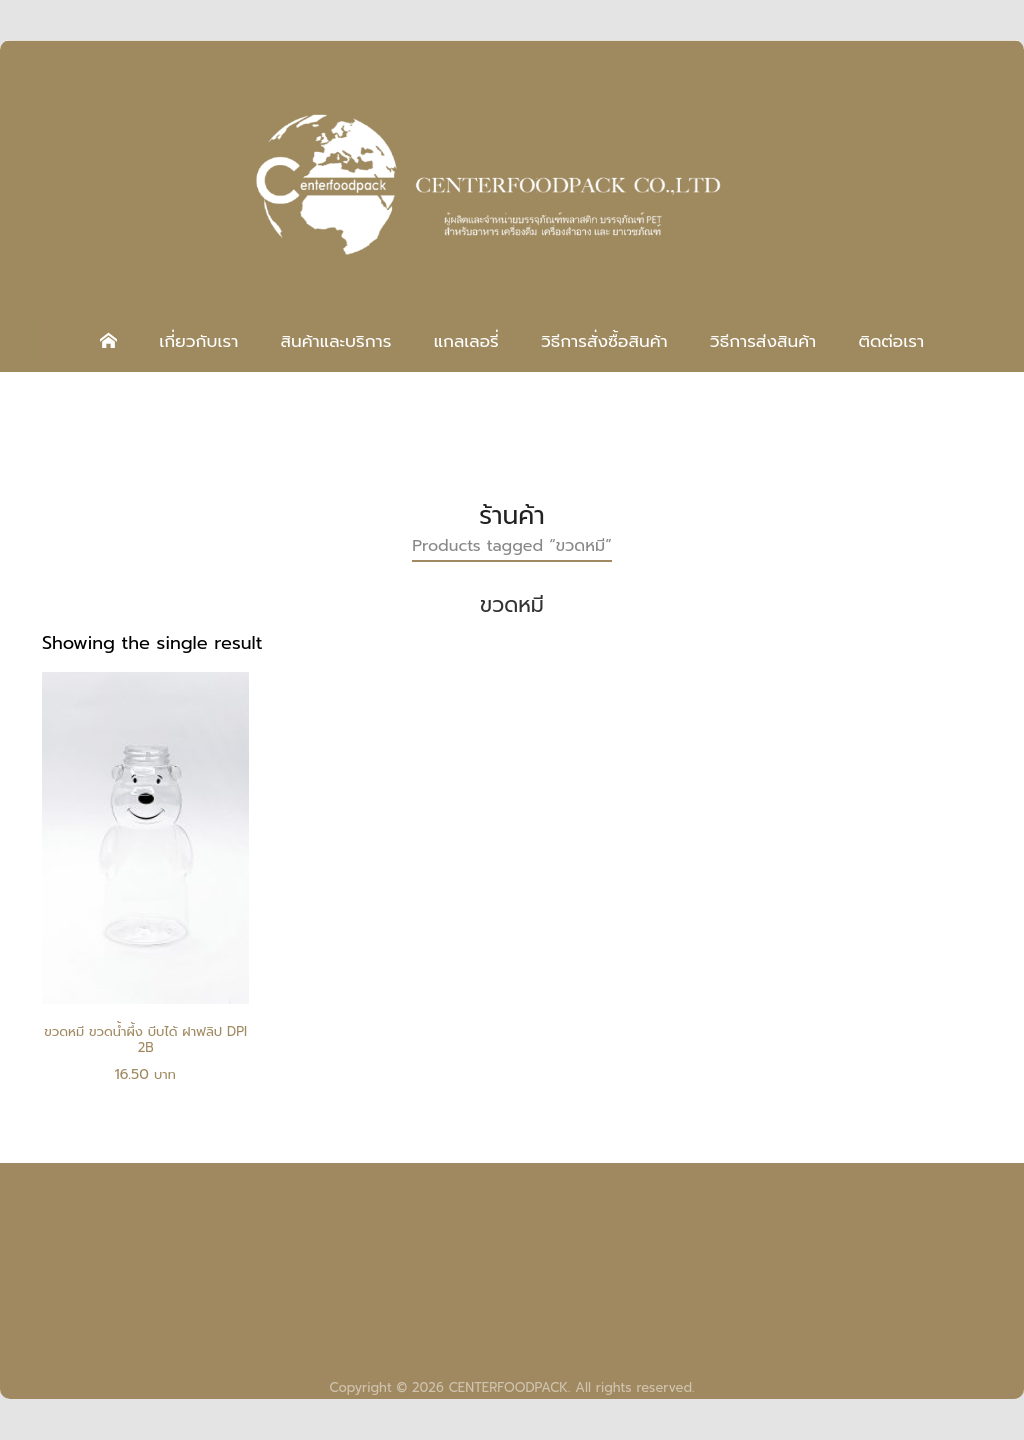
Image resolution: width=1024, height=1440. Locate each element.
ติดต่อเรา (891, 341)
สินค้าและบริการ (335, 341)
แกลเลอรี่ (466, 341)
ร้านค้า (511, 516)
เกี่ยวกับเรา (198, 341)
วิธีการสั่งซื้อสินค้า (604, 341)
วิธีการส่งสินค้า (763, 341)
